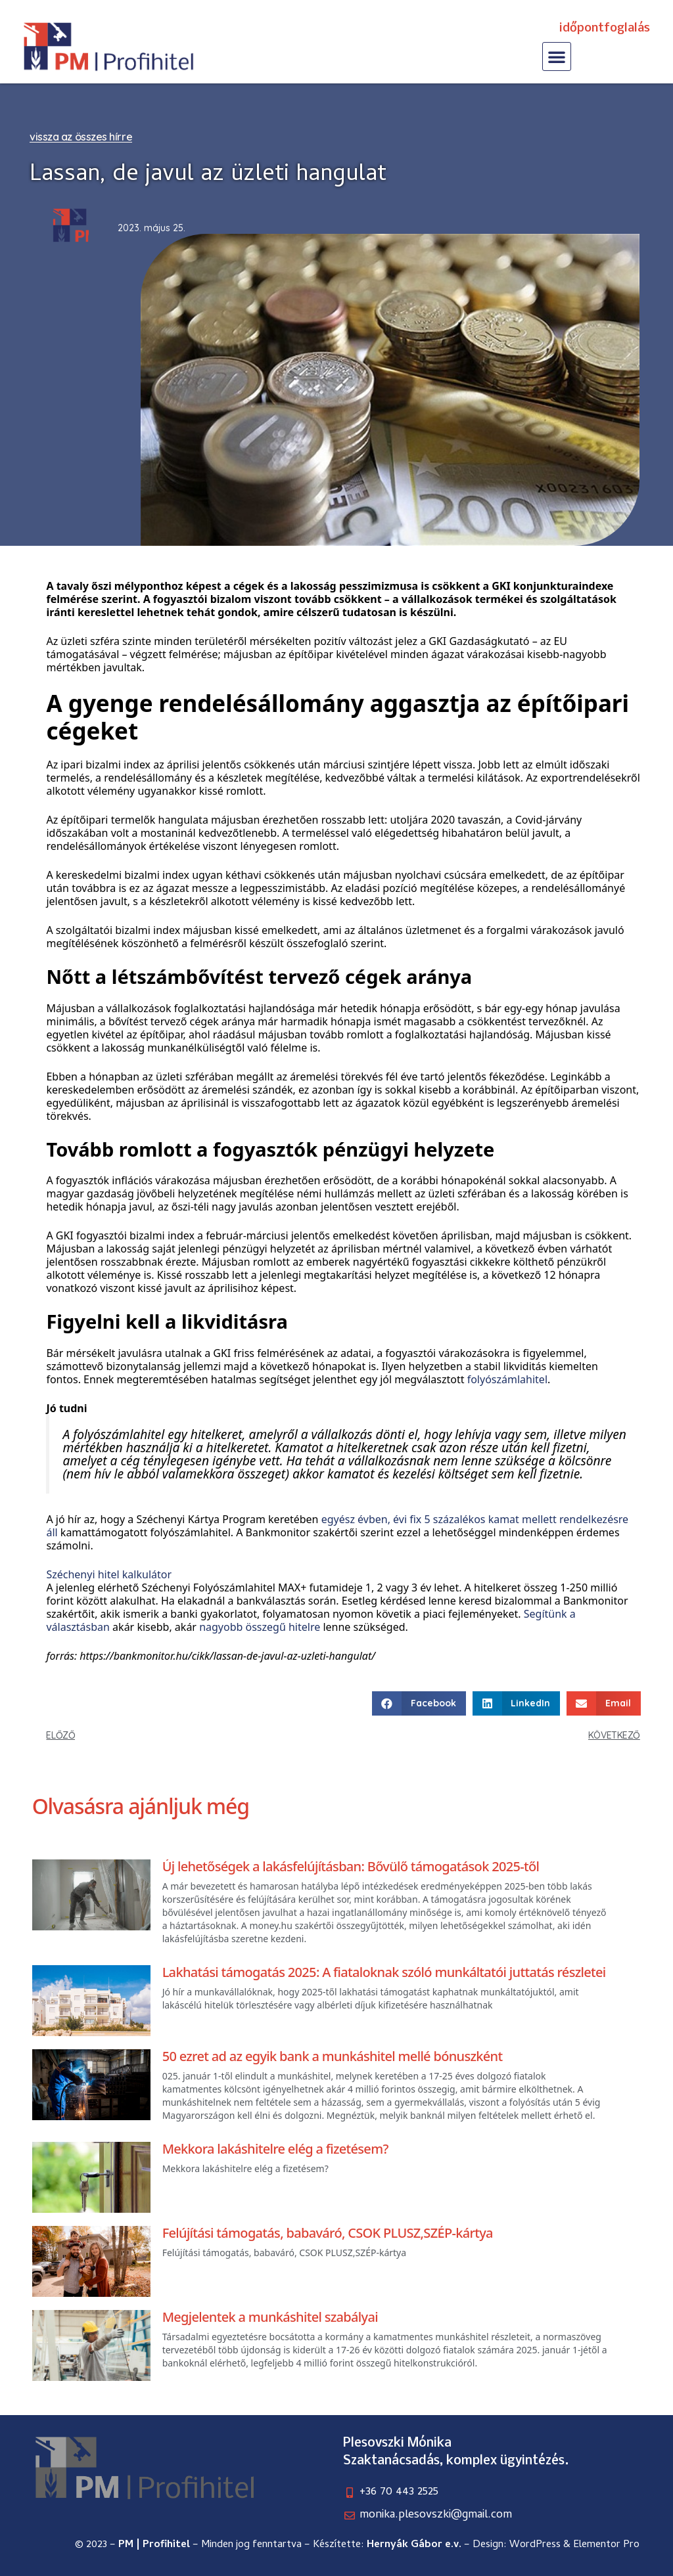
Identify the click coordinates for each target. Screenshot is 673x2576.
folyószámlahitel (507, 1379)
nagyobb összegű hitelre (259, 1627)
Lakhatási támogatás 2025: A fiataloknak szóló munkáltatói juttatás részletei (384, 1972)
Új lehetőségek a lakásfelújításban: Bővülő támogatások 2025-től (351, 1866)
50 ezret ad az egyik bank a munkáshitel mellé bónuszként (332, 2056)
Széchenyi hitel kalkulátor (109, 1574)
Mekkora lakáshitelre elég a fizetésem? (275, 2149)
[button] (556, 56)
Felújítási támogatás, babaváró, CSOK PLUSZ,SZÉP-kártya (327, 2233)
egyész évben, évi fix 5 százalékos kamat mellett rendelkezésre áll (337, 1526)
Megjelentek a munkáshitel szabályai (270, 2317)
